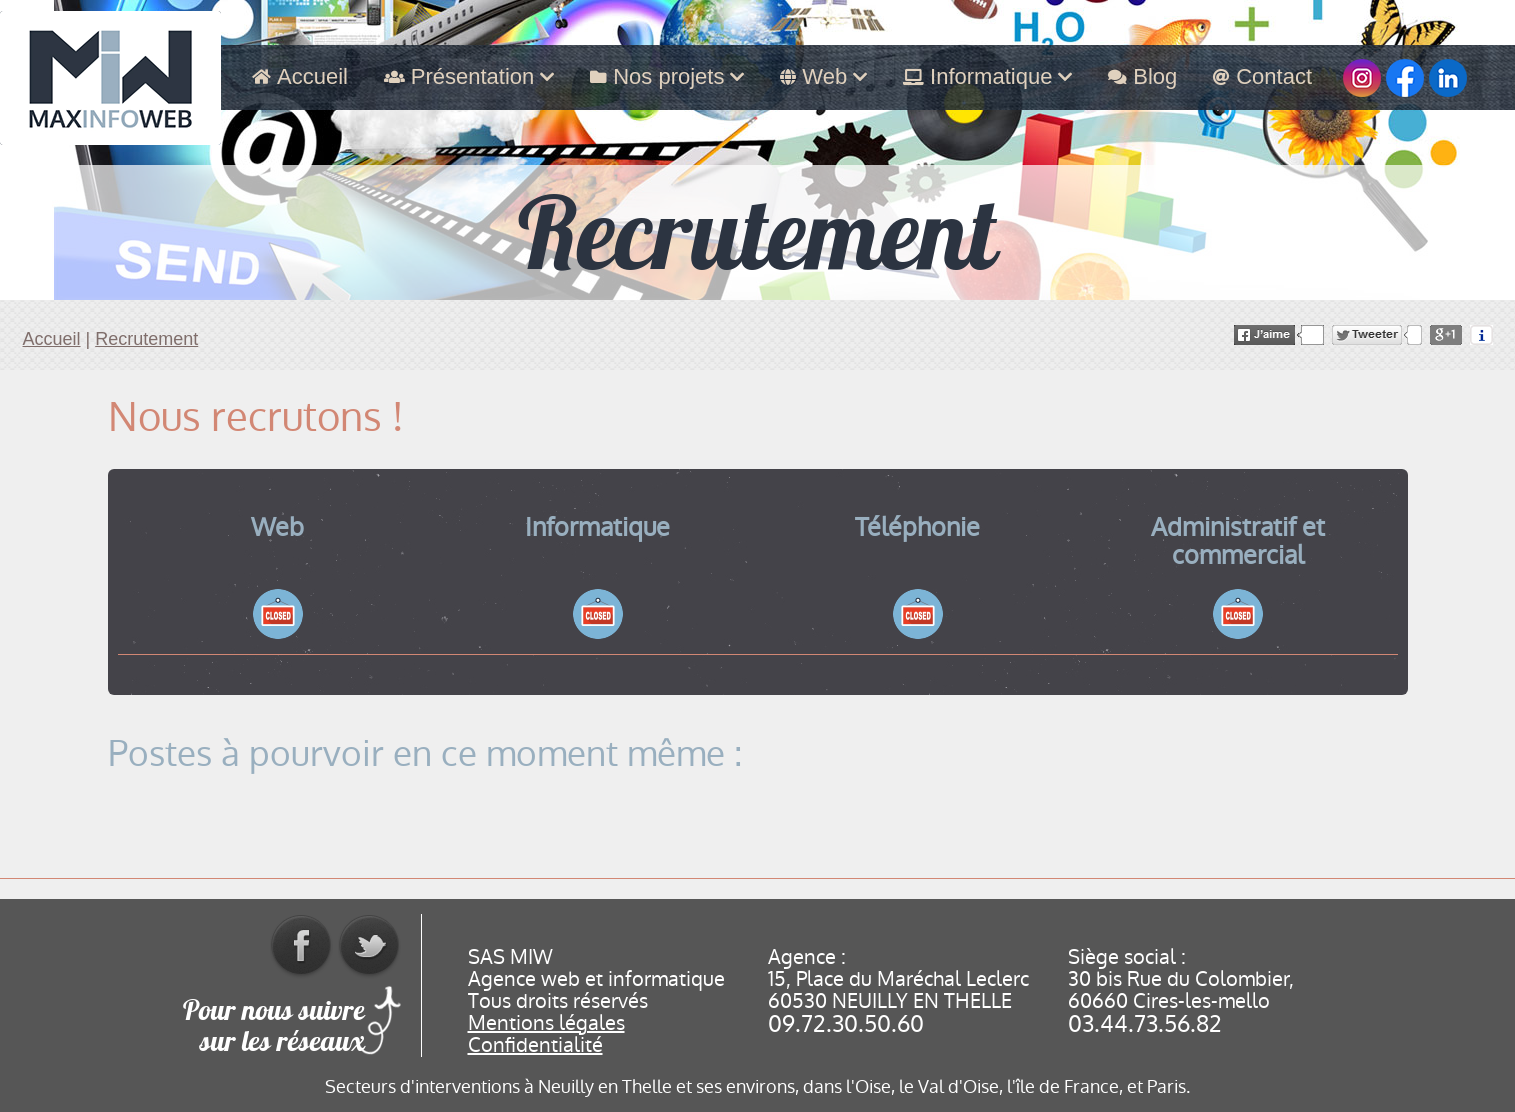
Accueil (300, 76)
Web (823, 76)
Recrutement (146, 339)
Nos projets (667, 76)
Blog (1142, 76)
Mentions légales (546, 1023)
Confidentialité (535, 1045)
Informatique (987, 76)
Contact (1262, 76)
